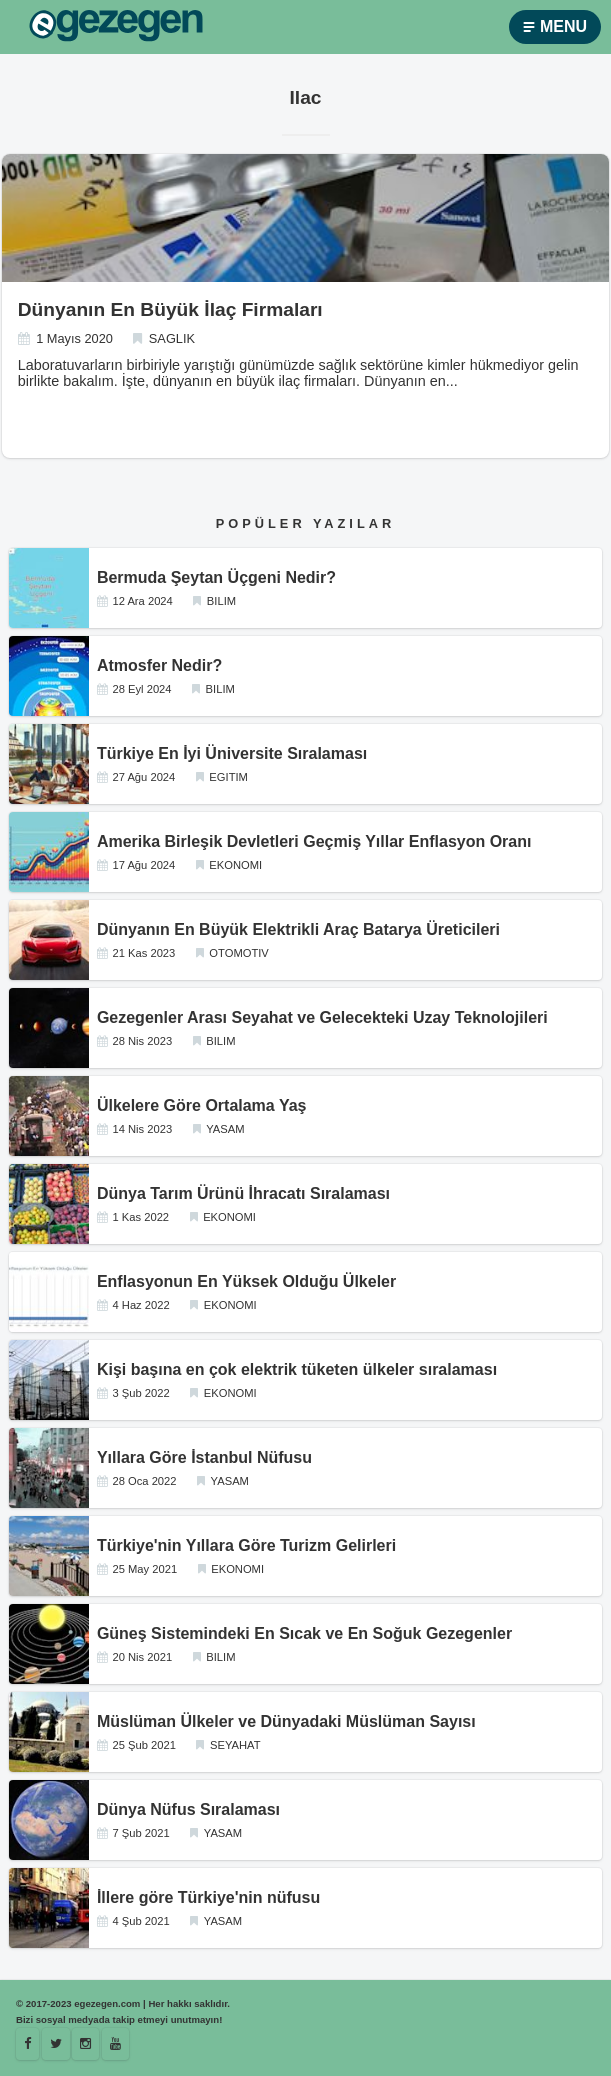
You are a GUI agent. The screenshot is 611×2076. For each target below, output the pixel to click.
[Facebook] (27, 2044)
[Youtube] (115, 2044)
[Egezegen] (56, 2044)
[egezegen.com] (116, 27)
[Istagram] (85, 2044)
